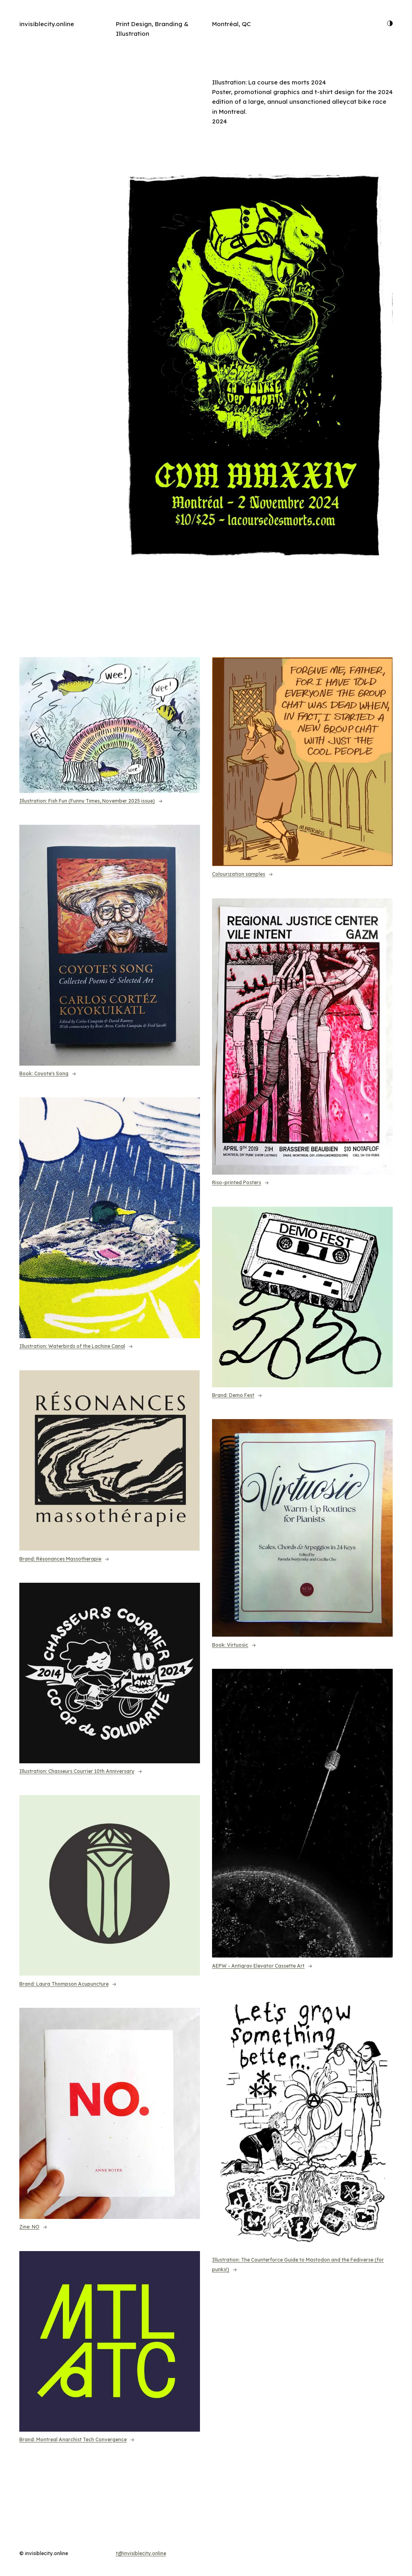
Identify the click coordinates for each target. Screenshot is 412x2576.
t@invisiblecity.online (141, 2553)
